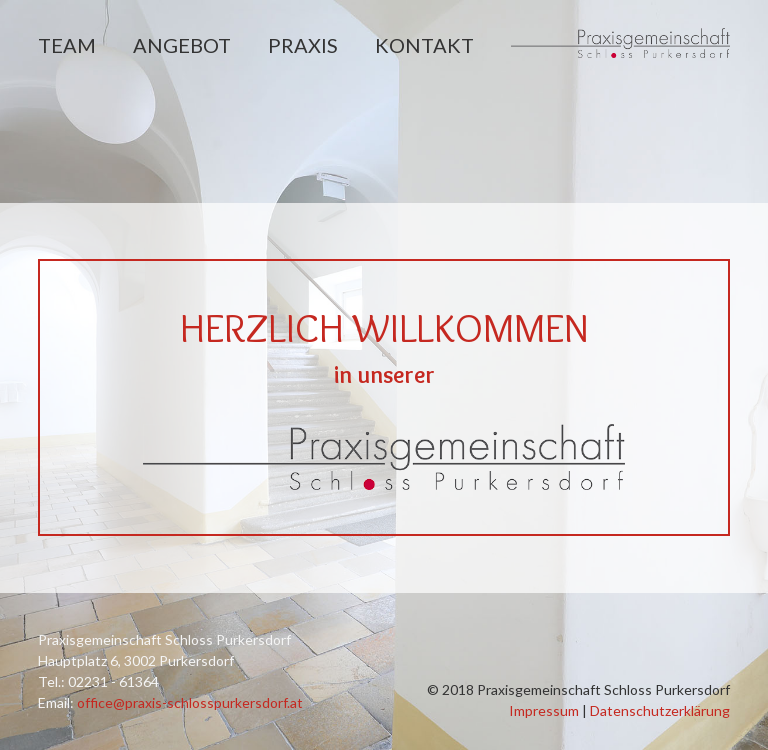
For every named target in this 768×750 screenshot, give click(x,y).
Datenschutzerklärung (660, 710)
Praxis (303, 45)
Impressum (544, 710)
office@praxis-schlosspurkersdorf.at (190, 702)
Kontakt (424, 45)
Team (67, 45)
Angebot (182, 45)
